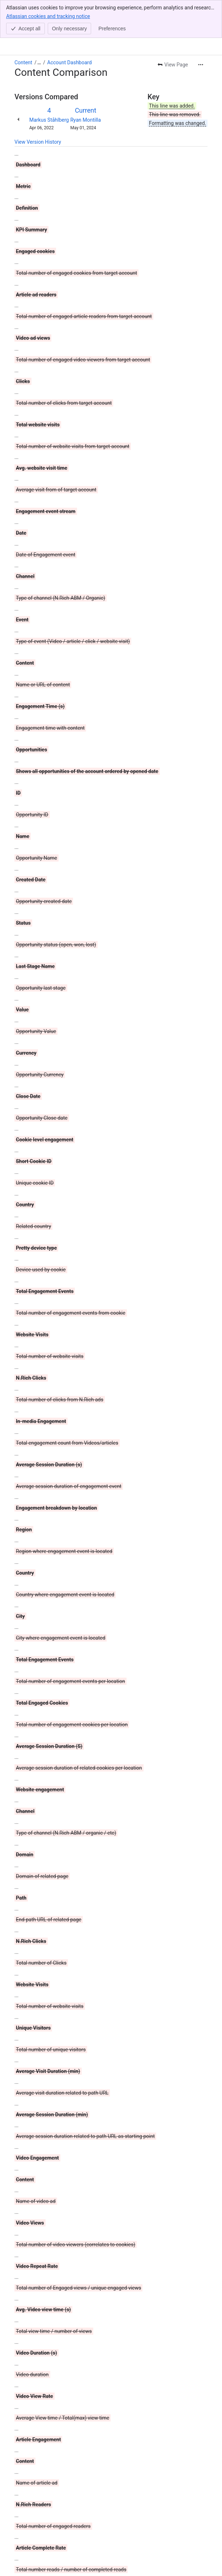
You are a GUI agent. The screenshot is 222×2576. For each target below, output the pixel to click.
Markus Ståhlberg (49, 82)
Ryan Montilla (85, 82)
